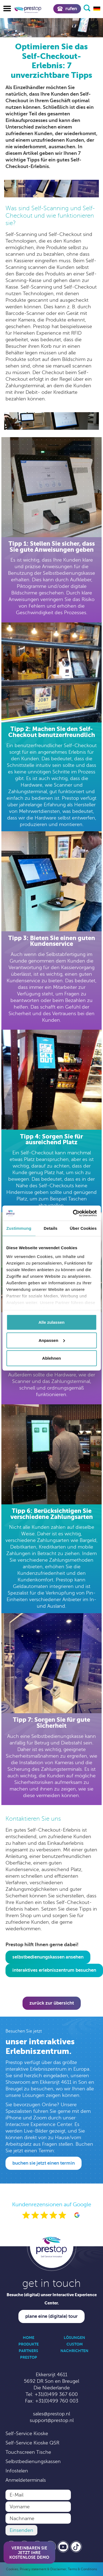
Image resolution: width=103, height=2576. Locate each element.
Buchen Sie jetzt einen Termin (43, 2163)
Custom (74, 2344)
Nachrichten (74, 2351)
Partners (28, 2351)
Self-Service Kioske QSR (32, 2443)
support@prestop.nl (52, 2420)
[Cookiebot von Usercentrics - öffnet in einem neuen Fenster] (73, 1213)
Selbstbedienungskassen (33, 2461)
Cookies (12, 2569)
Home (28, 2337)
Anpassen (51, 1340)
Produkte (28, 2344)
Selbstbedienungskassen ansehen (47, 1957)
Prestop (28, 2357)
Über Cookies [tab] (83, 1228)
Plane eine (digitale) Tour (51, 2316)
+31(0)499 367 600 (56, 2394)
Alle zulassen (51, 1322)
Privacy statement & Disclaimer (43, 2569)
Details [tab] (50, 1228)
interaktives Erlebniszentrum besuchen (54, 1970)
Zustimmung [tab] (18, 1228)
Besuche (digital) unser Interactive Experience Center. (52, 2298)
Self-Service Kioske (26, 2433)
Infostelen (16, 2470)
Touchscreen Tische (28, 2452)
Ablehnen (51, 1358)
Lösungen (74, 2337)
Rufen (67, 8)
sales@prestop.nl (51, 2413)
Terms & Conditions (82, 2569)
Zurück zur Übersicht (51, 2003)
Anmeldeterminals (25, 2480)
